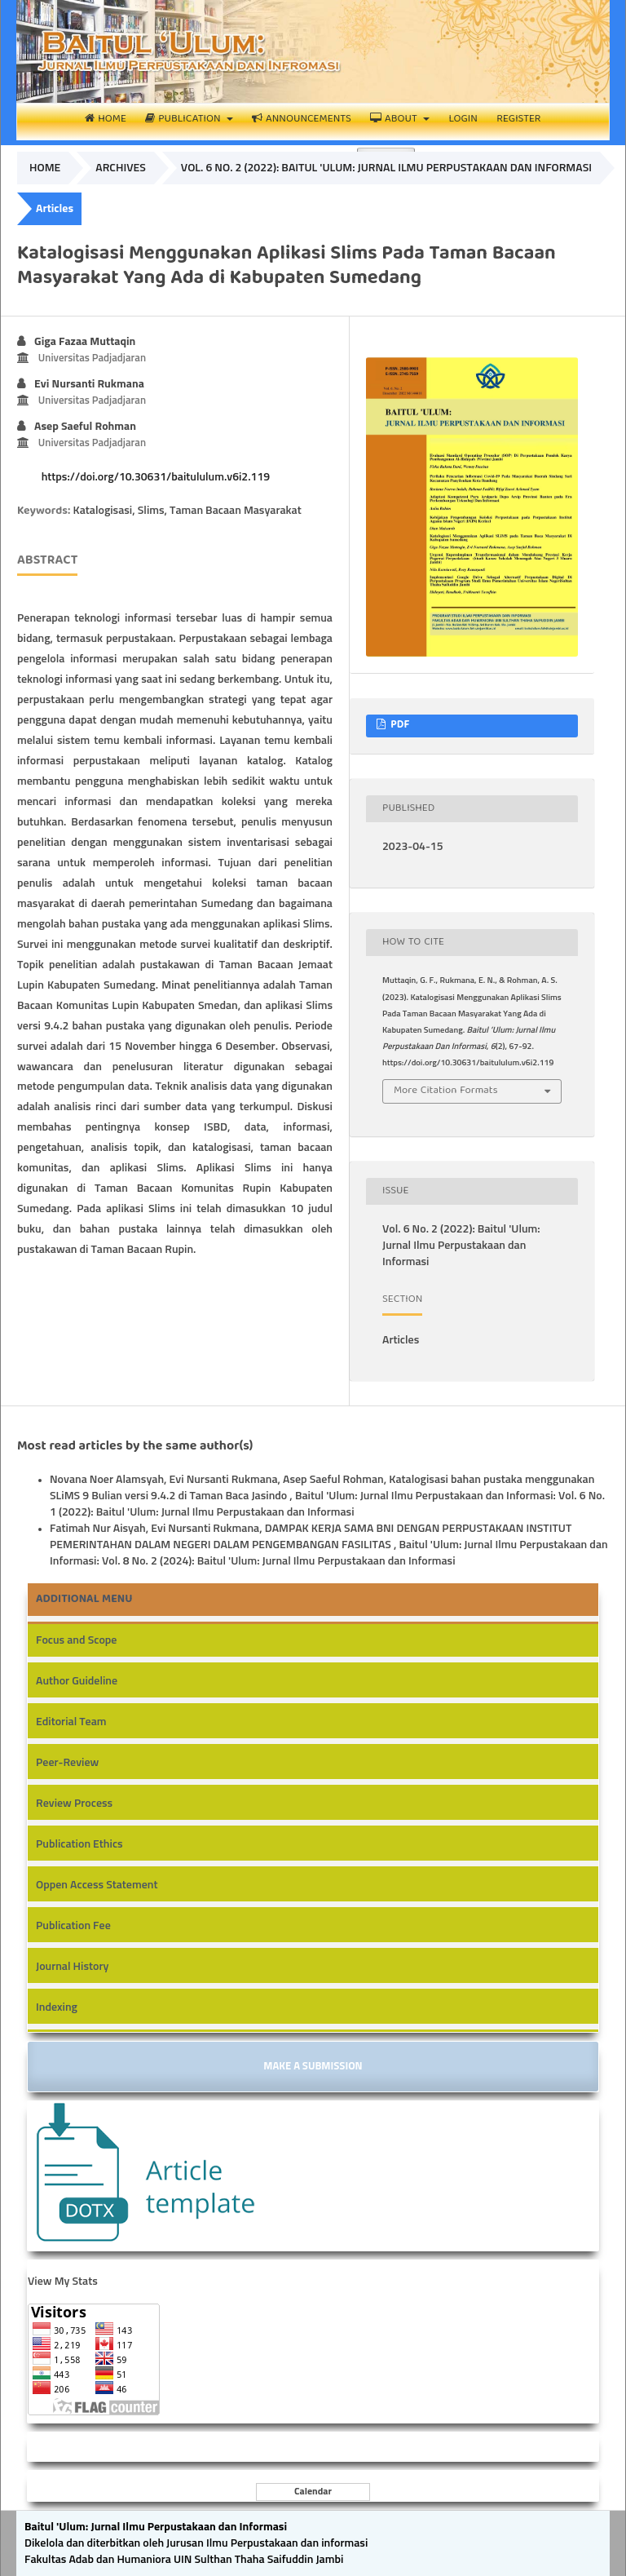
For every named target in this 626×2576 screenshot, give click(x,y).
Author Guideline (76, 1681)
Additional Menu (84, 1599)
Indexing (56, 2007)
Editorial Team (71, 1722)
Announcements (301, 119)
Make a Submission (312, 2066)
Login (462, 119)
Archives (120, 168)
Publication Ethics (79, 1844)
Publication (184, 119)
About (395, 119)
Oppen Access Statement (96, 1885)
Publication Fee (73, 1926)
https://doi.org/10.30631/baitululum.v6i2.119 (156, 477)
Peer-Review (67, 1762)
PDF (398, 725)
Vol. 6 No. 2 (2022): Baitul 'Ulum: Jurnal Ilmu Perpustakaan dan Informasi (386, 168)
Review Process (74, 1803)
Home (105, 119)
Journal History (72, 1966)
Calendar (313, 2492)
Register (518, 119)
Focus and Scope (76, 1640)
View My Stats (63, 2281)
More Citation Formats (446, 1091)
